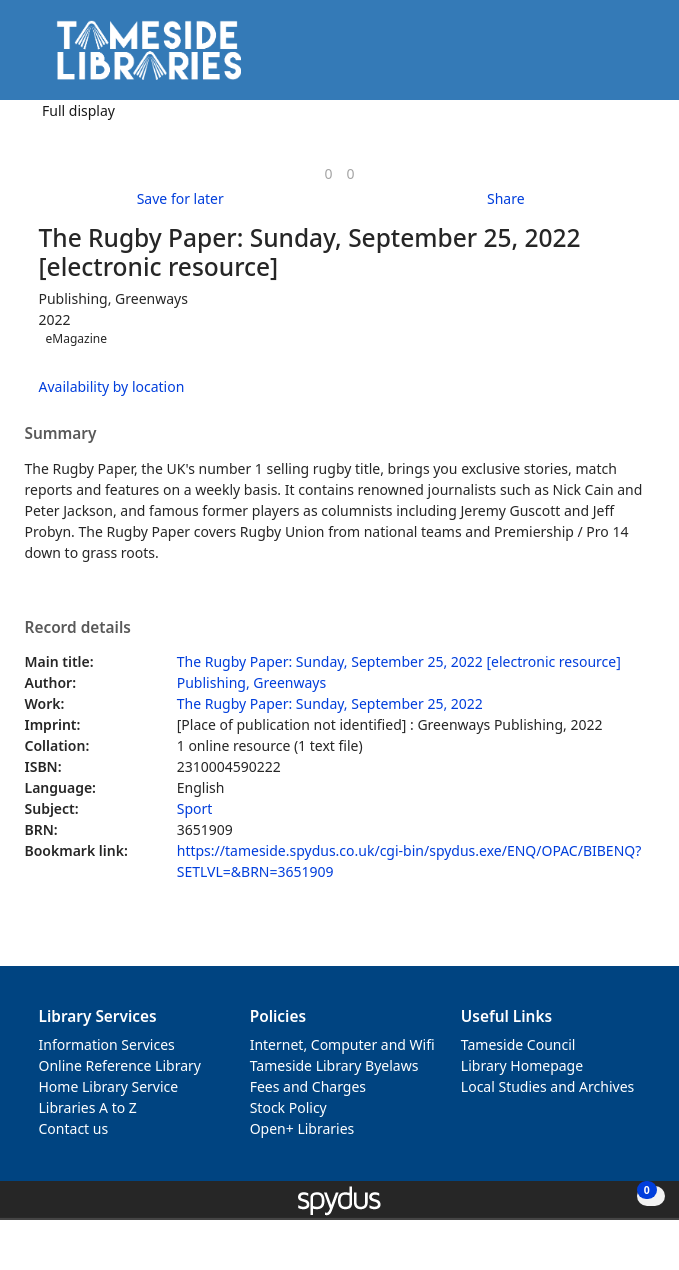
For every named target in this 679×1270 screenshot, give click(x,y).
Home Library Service (109, 1086)
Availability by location (112, 386)
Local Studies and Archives (547, 1086)
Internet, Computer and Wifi (342, 1044)
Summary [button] (61, 434)
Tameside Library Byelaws (334, 1065)
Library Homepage (522, 1065)
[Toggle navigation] (633, 57)
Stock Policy (288, 1107)
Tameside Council (518, 1044)
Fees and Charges (308, 1086)
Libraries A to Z (88, 1107)
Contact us (74, 1128)
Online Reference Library (120, 1065)
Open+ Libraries (302, 1128)
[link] (328, 173)
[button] (609, 57)
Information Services (107, 1044)
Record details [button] (78, 628)
